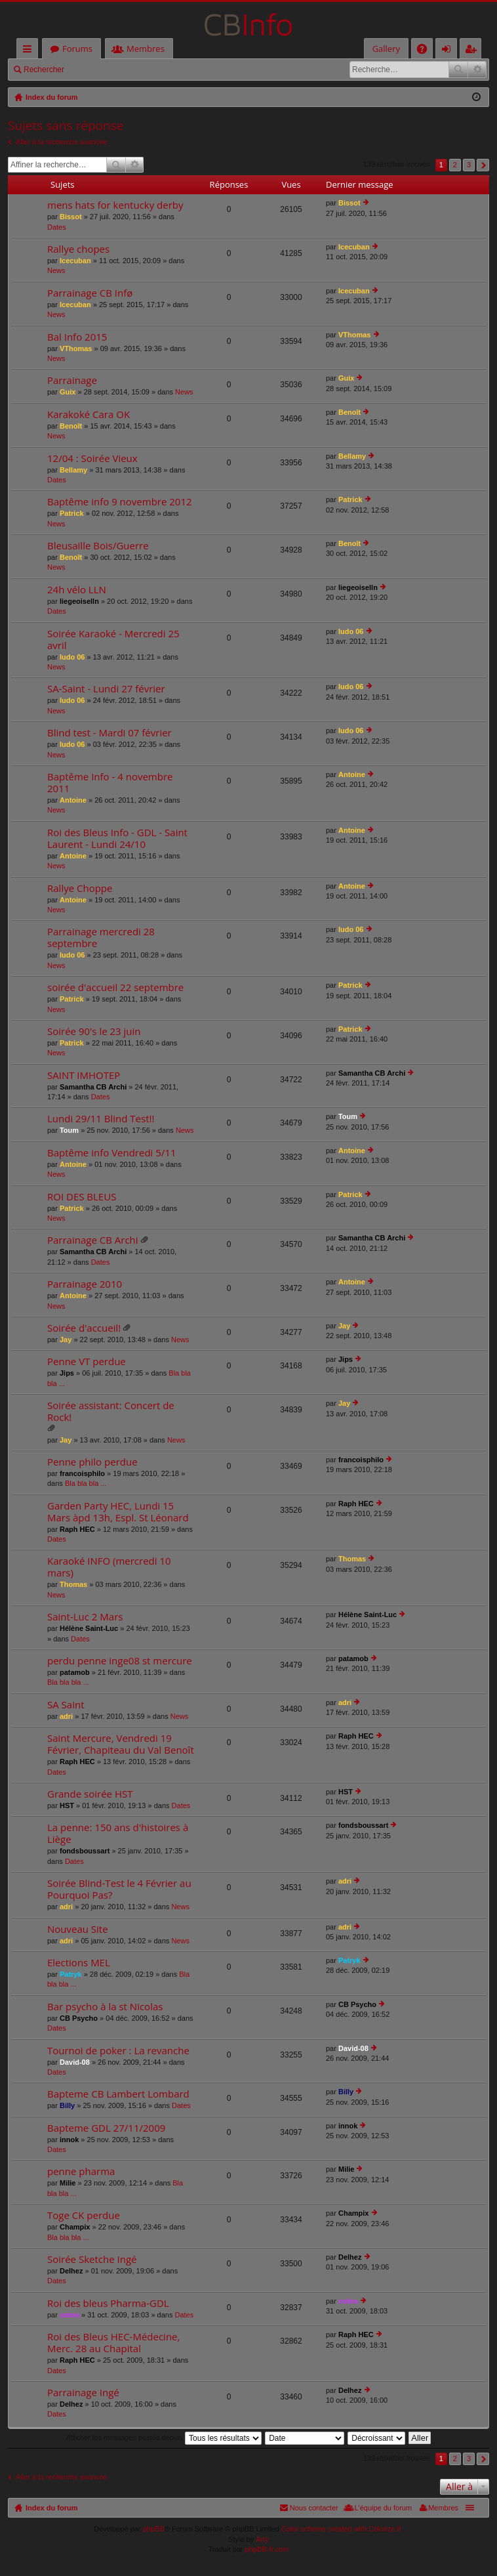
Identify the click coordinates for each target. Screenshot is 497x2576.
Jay (65, 1339)
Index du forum (51, 2508)
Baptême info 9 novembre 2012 (119, 502)
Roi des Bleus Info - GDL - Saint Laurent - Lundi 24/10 (117, 838)
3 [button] (469, 165)
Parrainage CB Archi (92, 1240)
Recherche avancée (477, 69)
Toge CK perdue (83, 2215)
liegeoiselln (79, 601)
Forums (77, 48)
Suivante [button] (483, 165)
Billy (67, 2105)
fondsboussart (84, 1851)
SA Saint (66, 1705)
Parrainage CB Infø (89, 293)
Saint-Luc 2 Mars (85, 1617)
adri (66, 1716)
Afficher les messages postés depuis (164, 2437)
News (56, 270)
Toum (69, 1130)
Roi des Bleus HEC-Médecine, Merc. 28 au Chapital (113, 2343)
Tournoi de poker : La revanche (118, 2050)
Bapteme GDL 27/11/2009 (106, 2128)
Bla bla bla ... (86, 1483)
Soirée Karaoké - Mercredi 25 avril (113, 639)
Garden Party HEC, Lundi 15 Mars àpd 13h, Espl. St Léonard (118, 1512)
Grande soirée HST (89, 1794)
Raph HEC (77, 1529)
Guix (67, 392)
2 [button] (455, 165)
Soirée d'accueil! (84, 1328)
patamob (75, 1672)
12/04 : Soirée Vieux (92, 458)
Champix (75, 2227)
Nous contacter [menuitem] (314, 2508)
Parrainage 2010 (84, 1284)
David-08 (75, 2062)
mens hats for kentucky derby (115, 205)
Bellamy (73, 470)
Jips (67, 1373)
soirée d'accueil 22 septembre (115, 987)
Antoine (73, 800)
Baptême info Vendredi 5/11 (111, 1153)
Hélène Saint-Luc (89, 1628)
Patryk (71, 1974)
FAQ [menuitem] (426, 51)
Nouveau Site (77, 1929)
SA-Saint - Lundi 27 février (106, 689)
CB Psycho (79, 2018)
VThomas (76, 348)
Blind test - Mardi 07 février (109, 733)
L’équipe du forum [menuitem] (383, 2508)
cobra (69, 2315)
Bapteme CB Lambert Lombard (118, 2094)
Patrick (72, 513)
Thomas (73, 1584)
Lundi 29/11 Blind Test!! (100, 1118)
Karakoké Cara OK (88, 414)
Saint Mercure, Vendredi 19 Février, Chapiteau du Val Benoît (120, 1744)
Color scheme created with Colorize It (341, 2529)
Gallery (386, 48)
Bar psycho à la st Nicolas (105, 2006)
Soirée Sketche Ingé (91, 2259)
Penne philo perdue (92, 1462)
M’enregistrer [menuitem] (473, 51)
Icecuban (75, 260)
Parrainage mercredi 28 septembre (101, 937)
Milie (67, 2183)
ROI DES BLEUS (81, 1197)
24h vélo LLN (76, 589)
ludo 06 (72, 657)
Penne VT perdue (86, 1361)
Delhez (71, 2271)
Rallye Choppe (79, 888)
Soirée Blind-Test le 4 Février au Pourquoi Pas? (119, 1889)
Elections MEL (78, 1962)
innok (69, 2139)
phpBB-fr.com (267, 2549)
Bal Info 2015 (77, 337)
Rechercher (44, 69)
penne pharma (81, 2171)
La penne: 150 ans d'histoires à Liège (117, 1833)
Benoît (71, 426)
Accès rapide (29, 51)
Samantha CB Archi (93, 1087)
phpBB (154, 2529)
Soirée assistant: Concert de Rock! (110, 1411)
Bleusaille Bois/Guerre (98, 545)
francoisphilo (82, 1473)
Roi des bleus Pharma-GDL (108, 2303)
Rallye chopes (78, 249)
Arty (262, 2539)
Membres (146, 48)
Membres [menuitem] (443, 2508)
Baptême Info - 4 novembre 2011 (109, 783)
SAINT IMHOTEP (83, 1075)
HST (67, 1805)
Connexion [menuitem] (449, 51)
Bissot (71, 217)
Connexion (102, 69)
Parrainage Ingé (83, 2392)
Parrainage (72, 380)
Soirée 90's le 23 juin (94, 1031)
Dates (56, 227)
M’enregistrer (163, 69)
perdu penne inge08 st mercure (119, 1661)
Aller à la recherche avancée (61, 142)
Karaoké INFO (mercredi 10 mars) (109, 1567)
